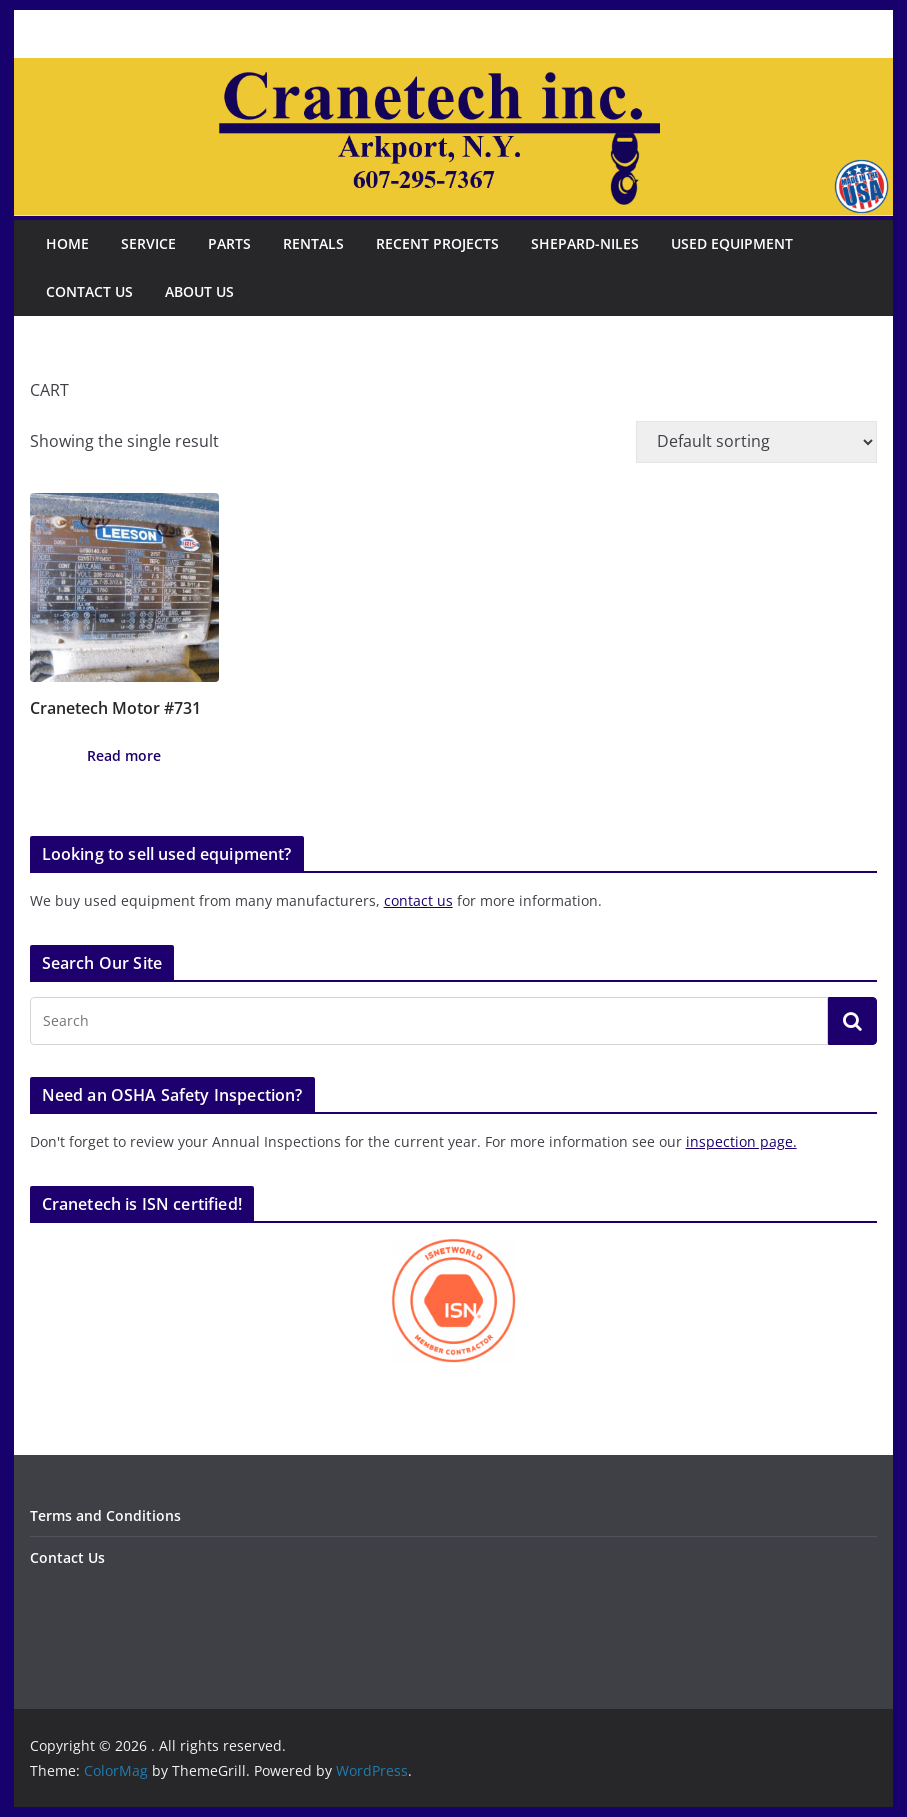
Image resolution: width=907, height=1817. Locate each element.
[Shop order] (756, 442)
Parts (229, 243)
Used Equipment (732, 243)
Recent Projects (437, 243)
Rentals (313, 243)
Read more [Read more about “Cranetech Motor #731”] (124, 755)
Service (148, 243)
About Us (199, 291)
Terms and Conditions (105, 1515)
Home (67, 243)
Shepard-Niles (585, 243)
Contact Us (89, 291)
